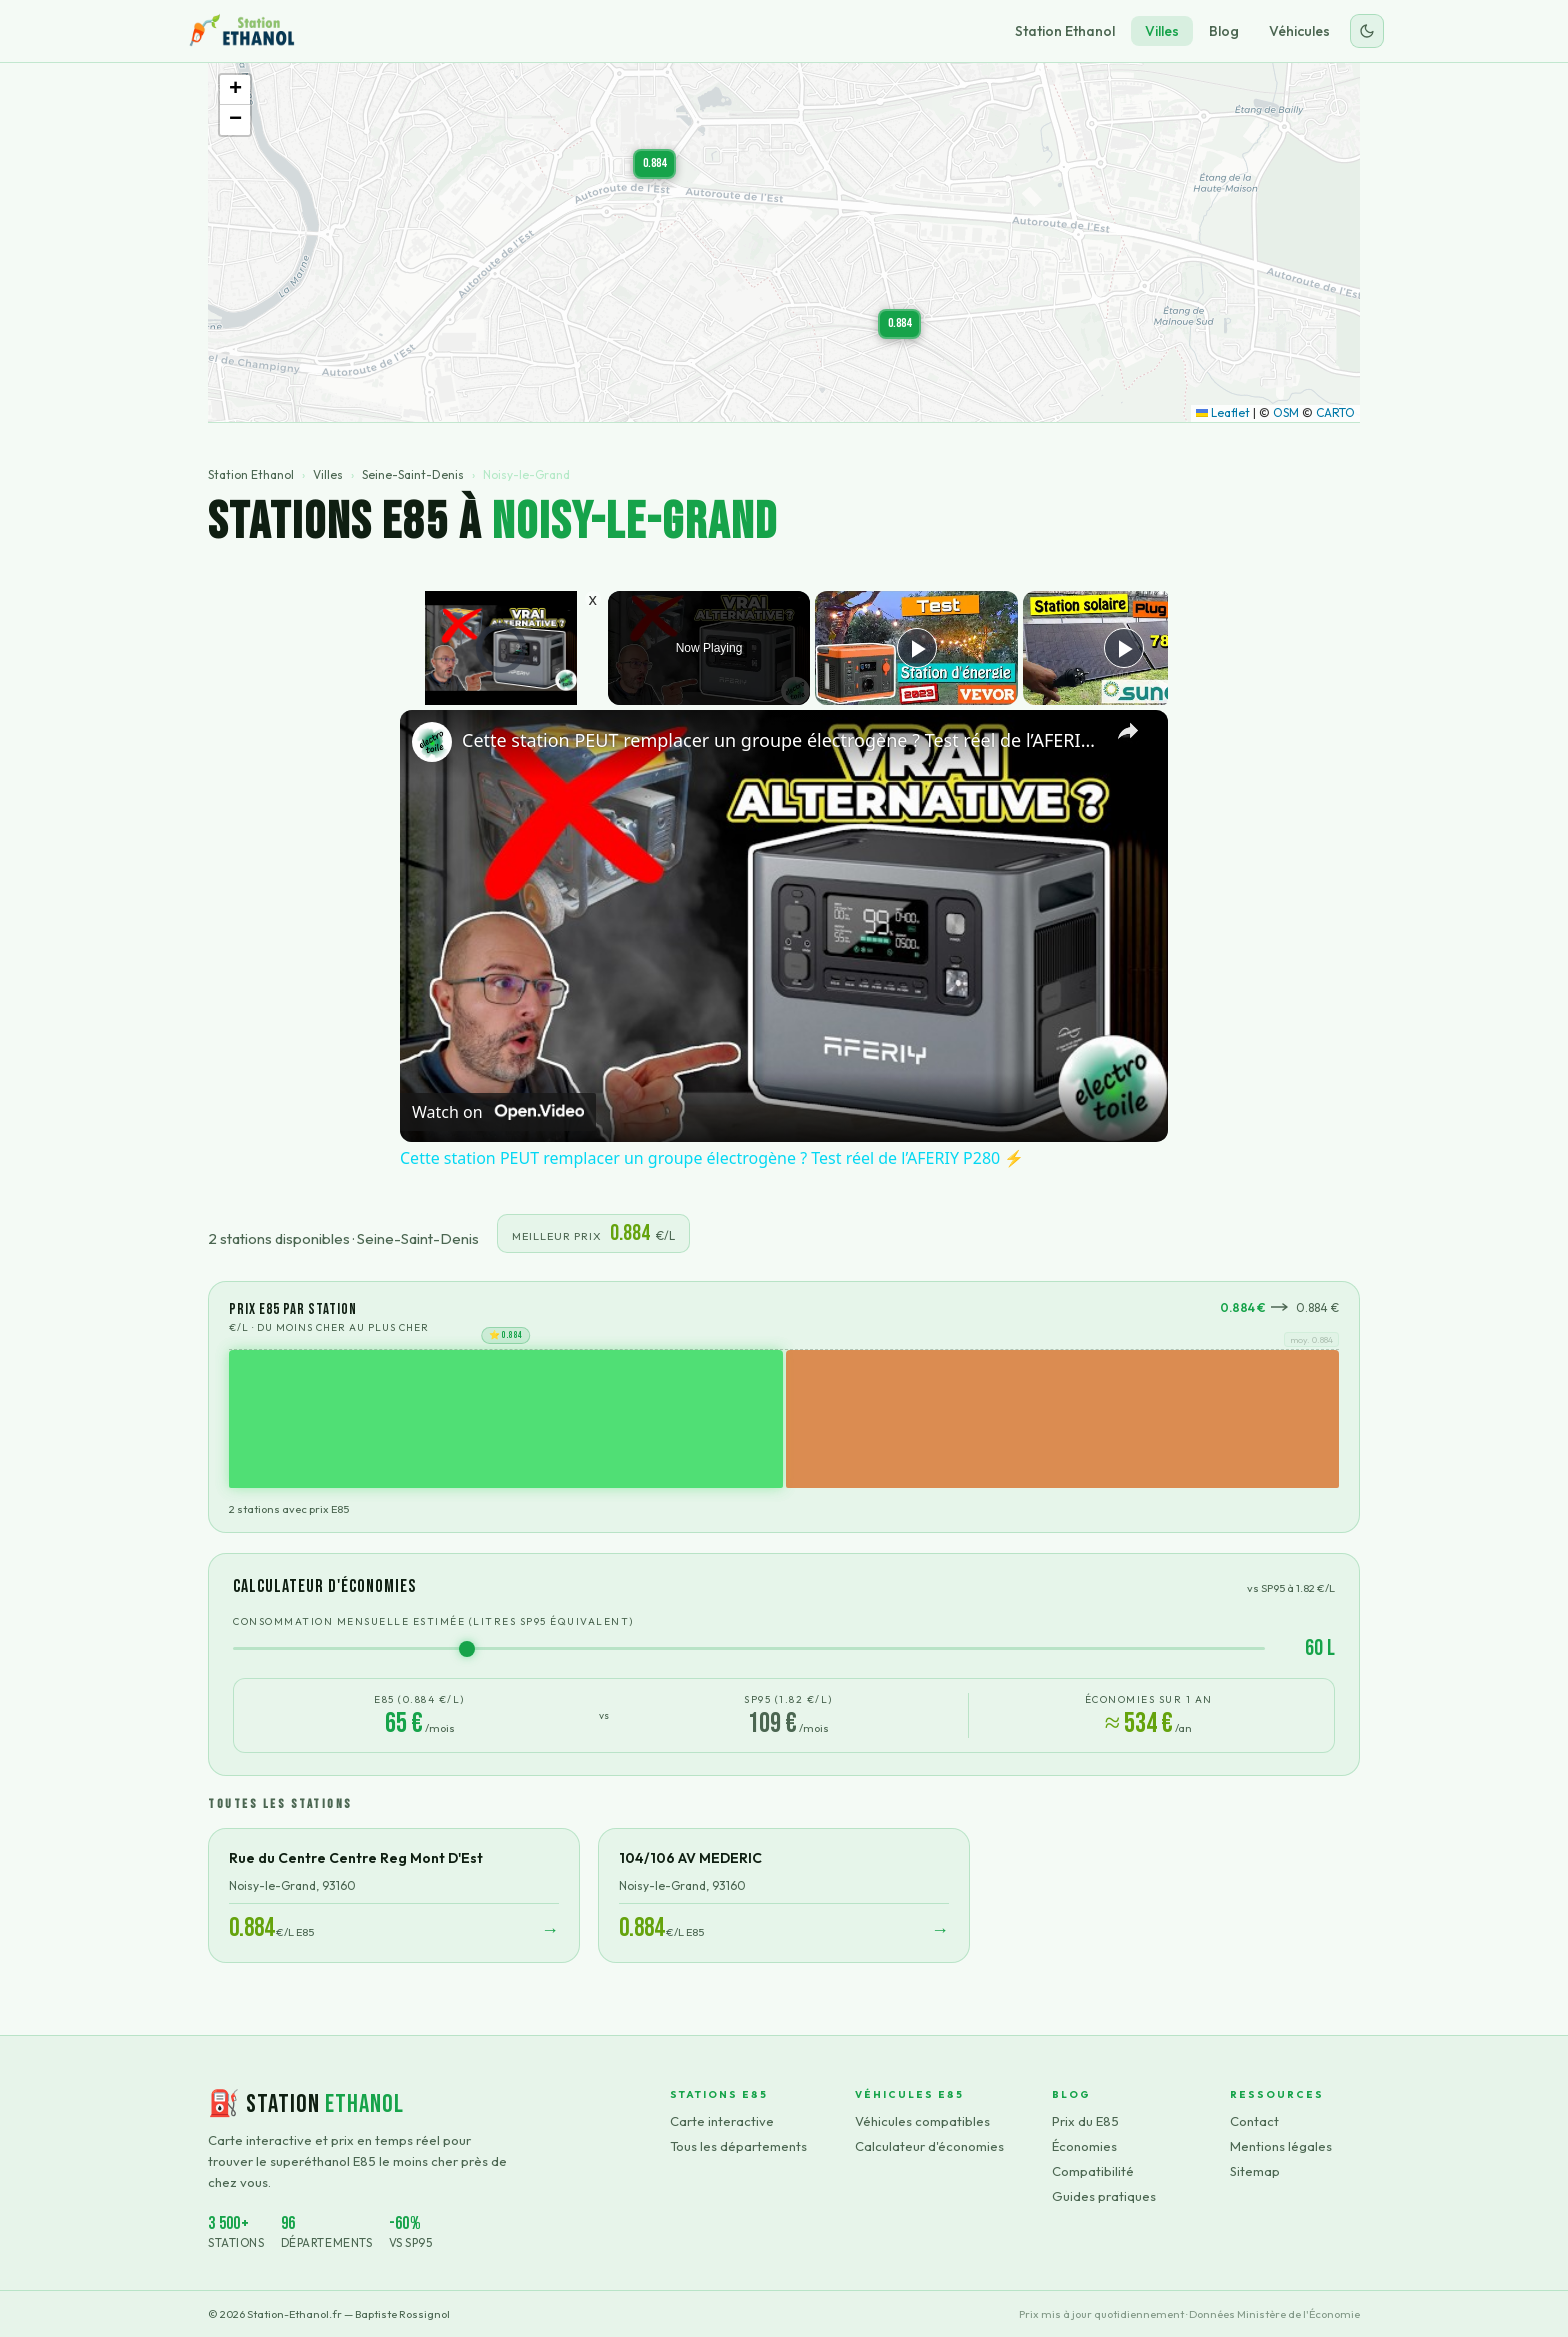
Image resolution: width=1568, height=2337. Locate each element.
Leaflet (1223, 412)
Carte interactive (722, 2121)
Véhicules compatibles (922, 2121)
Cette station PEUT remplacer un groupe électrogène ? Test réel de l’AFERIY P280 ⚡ (781, 740)
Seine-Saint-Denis (413, 474)
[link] (432, 742)
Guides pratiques (1104, 2196)
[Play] (917, 648)
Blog (1224, 31)
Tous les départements (738, 2146)
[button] (654, 164)
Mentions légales (1281, 2146)
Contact (1254, 2121)
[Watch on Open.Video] (498, 1112)
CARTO (1335, 412)
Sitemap (1255, 2171)
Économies (1084, 2146)
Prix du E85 (1085, 2121)
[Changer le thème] (1367, 31)
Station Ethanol (1065, 31)
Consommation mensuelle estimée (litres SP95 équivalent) (433, 1621)
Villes (1162, 31)
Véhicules (1299, 31)
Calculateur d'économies (929, 2146)
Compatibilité (1093, 2171)
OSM (1286, 412)
